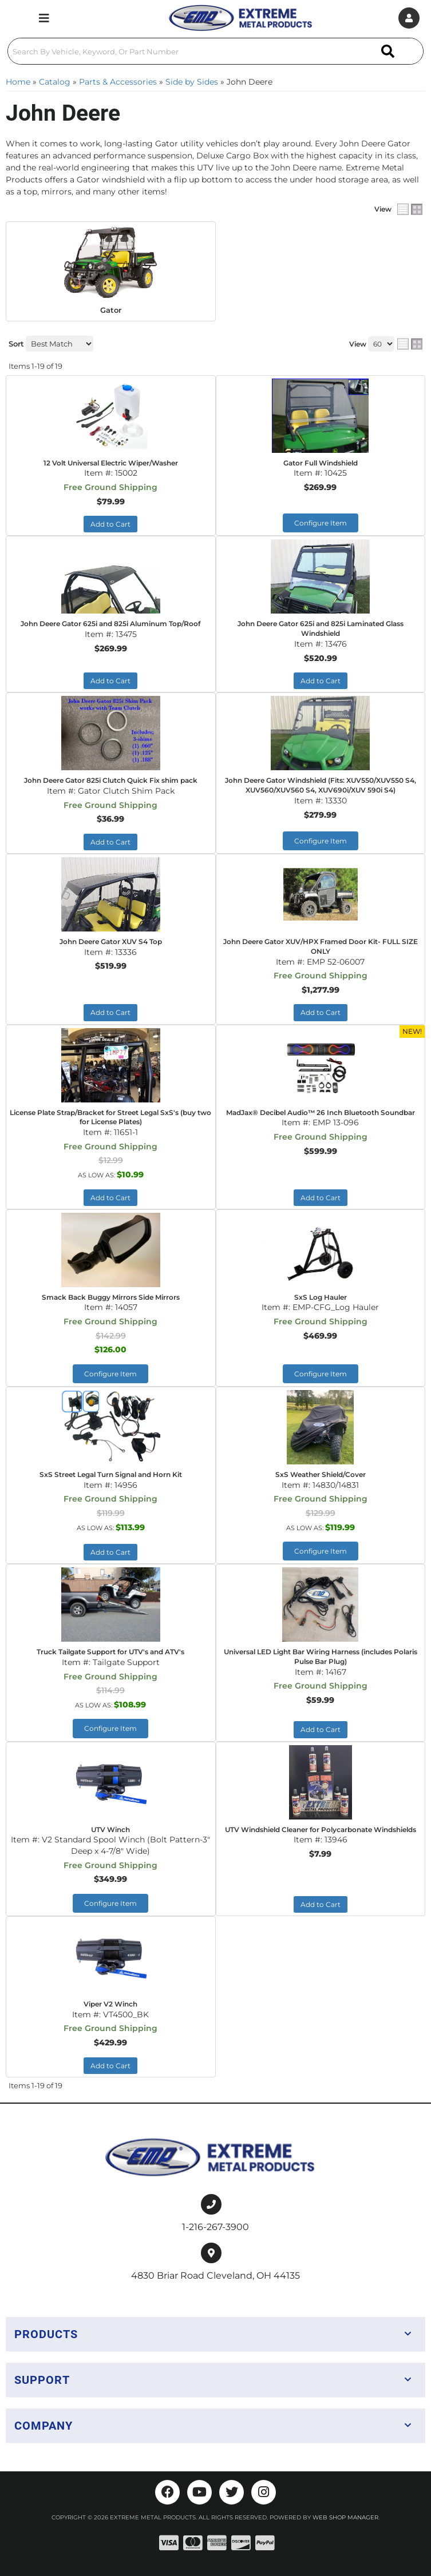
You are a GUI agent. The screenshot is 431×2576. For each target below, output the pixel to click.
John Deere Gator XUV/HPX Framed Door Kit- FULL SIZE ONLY (320, 946)
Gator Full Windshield (320, 463)
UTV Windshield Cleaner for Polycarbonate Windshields (320, 1829)
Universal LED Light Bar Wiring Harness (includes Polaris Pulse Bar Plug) (320, 1656)
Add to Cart (110, 524)
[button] (215, 51)
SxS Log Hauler (320, 1297)
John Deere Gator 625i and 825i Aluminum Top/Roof (110, 623)
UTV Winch (110, 1829)
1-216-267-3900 (215, 2226)
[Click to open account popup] (409, 18)
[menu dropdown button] (44, 18)
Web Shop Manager (345, 2517)
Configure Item (320, 523)
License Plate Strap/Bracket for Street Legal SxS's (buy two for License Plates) (110, 1117)
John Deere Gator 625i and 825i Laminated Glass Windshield (321, 628)
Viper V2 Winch (110, 2004)
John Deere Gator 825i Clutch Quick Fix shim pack (110, 780)
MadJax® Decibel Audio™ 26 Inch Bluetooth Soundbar (320, 1112)
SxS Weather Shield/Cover (320, 1474)
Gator (110, 309)
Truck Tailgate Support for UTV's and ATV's (110, 1651)
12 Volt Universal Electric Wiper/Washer (111, 463)
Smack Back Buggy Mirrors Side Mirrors (111, 1297)
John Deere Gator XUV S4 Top (111, 941)
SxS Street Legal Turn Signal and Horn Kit (110, 1474)
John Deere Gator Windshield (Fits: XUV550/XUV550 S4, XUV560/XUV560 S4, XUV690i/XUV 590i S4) (320, 785)
